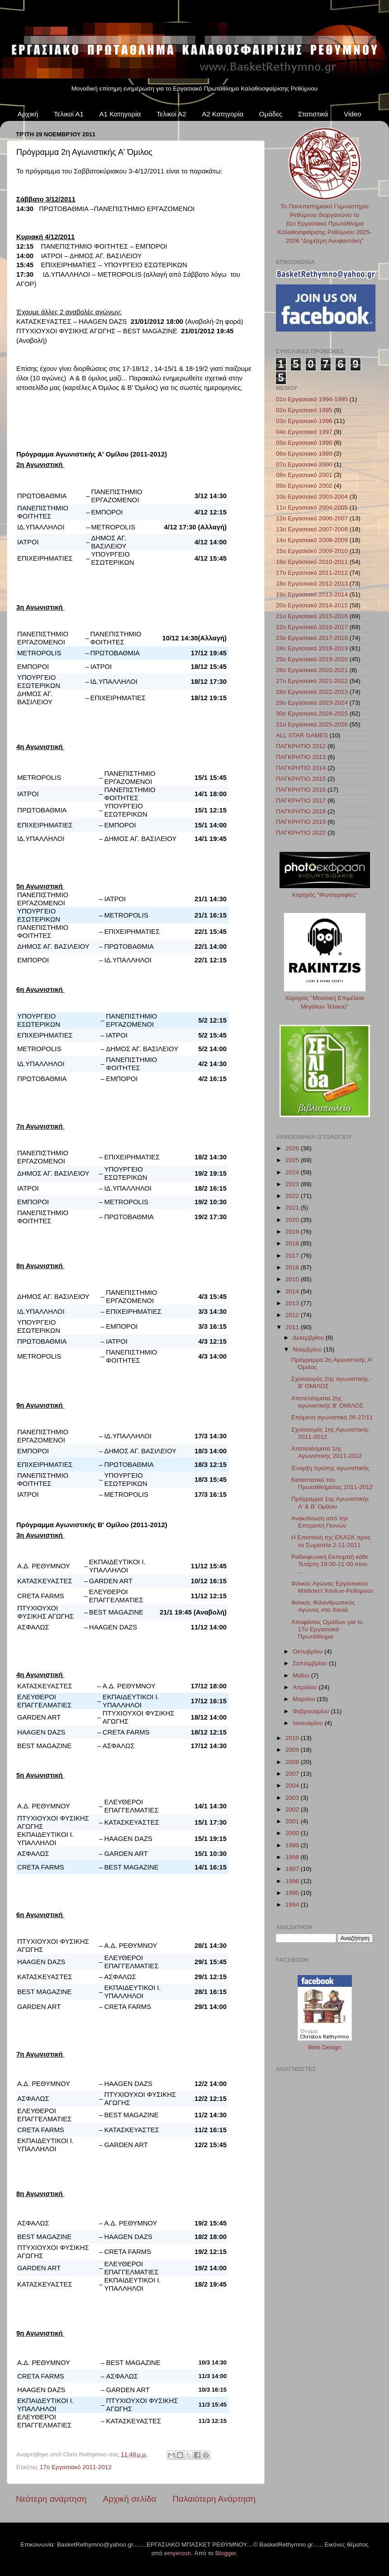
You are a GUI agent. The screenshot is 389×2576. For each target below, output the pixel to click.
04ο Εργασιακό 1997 (304, 431)
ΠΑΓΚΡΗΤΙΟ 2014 (301, 767)
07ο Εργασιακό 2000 (304, 464)
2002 (293, 1809)
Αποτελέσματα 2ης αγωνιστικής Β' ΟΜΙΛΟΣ (327, 1402)
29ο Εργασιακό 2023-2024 (312, 702)
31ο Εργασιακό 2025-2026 (312, 724)
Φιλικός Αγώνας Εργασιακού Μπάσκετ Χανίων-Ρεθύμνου (332, 1587)
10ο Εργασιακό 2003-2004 (312, 496)
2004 (293, 1785)
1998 (293, 1857)
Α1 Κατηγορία (120, 114)
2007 (293, 1773)
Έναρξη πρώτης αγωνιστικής (330, 1468)
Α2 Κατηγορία (222, 114)
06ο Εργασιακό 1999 (304, 453)
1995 (293, 1892)
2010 (293, 1738)
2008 (293, 1762)
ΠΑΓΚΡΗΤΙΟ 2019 (301, 821)
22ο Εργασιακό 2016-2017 (312, 627)
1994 (293, 1904)
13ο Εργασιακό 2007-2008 (312, 529)
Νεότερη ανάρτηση (51, 2499)
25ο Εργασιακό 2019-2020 (312, 659)
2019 (293, 1231)
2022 (293, 1195)
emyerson (177, 2553)
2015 (293, 1279)
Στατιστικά (313, 114)
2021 (293, 1207)
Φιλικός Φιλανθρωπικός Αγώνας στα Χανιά (323, 1606)
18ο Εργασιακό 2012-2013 (312, 583)
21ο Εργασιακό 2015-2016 (312, 616)
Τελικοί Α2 (171, 114)
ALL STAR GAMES (302, 735)
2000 (293, 1833)
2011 (293, 1327)
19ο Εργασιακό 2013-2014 (312, 594)
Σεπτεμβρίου (311, 1663)
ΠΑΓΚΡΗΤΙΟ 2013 (301, 757)
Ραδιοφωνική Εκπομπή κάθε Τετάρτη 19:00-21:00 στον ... (330, 1564)
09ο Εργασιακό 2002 (304, 485)
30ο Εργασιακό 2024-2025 (312, 713)
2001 (293, 1821)
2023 (293, 1184)
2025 (293, 1160)
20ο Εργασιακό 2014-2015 (312, 605)
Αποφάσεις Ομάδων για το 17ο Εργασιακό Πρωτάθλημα (327, 1629)
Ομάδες (270, 114)
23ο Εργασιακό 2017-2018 (312, 637)
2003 (293, 1797)
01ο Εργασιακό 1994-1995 (312, 399)
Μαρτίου (305, 1699)
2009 (293, 1749)
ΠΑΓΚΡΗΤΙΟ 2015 (301, 778)
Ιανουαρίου (308, 1723)
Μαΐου (302, 1675)
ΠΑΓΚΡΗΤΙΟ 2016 (301, 789)
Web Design (324, 2047)
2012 (293, 1315)
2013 (293, 1303)
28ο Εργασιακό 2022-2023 (312, 691)
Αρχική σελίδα (130, 2499)
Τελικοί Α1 (69, 114)
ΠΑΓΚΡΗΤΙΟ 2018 (301, 811)
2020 (293, 1219)
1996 (293, 1881)
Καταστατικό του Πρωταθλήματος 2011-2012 (332, 1483)
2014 (293, 1291)
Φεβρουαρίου (312, 1711)
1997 (293, 1868)
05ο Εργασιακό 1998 (304, 442)
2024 (293, 1172)
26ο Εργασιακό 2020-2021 (312, 670)
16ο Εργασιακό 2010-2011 (312, 561)
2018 (293, 1243)
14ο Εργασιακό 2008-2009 (312, 540)
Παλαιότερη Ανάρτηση (214, 2499)
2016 (293, 1267)
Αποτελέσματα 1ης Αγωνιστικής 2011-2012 (326, 1452)
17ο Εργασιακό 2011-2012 (76, 2467)
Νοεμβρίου (308, 1349)
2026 (293, 1148)
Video (352, 114)
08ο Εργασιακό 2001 (304, 474)
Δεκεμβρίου (309, 1337)
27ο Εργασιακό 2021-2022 (312, 681)
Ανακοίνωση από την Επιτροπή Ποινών (319, 1522)
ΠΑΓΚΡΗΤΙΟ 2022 (301, 832)
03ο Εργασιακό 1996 (304, 421)
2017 (293, 1255)
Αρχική (28, 114)
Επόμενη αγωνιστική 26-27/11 (332, 1417)
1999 (293, 1845)
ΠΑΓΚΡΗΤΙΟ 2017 (301, 800)
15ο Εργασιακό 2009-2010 (312, 551)
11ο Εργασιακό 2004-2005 (312, 507)
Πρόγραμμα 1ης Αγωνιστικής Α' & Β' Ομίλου (330, 1502)
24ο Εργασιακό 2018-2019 (312, 648)
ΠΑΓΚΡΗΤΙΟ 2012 (301, 746)
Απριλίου (305, 1687)
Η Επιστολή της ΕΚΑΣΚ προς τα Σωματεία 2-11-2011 (331, 1541)
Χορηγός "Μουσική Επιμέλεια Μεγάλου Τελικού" (324, 998)
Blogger (225, 2553)
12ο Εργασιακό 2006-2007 (312, 518)
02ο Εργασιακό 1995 (304, 410)
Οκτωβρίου (308, 1651)
